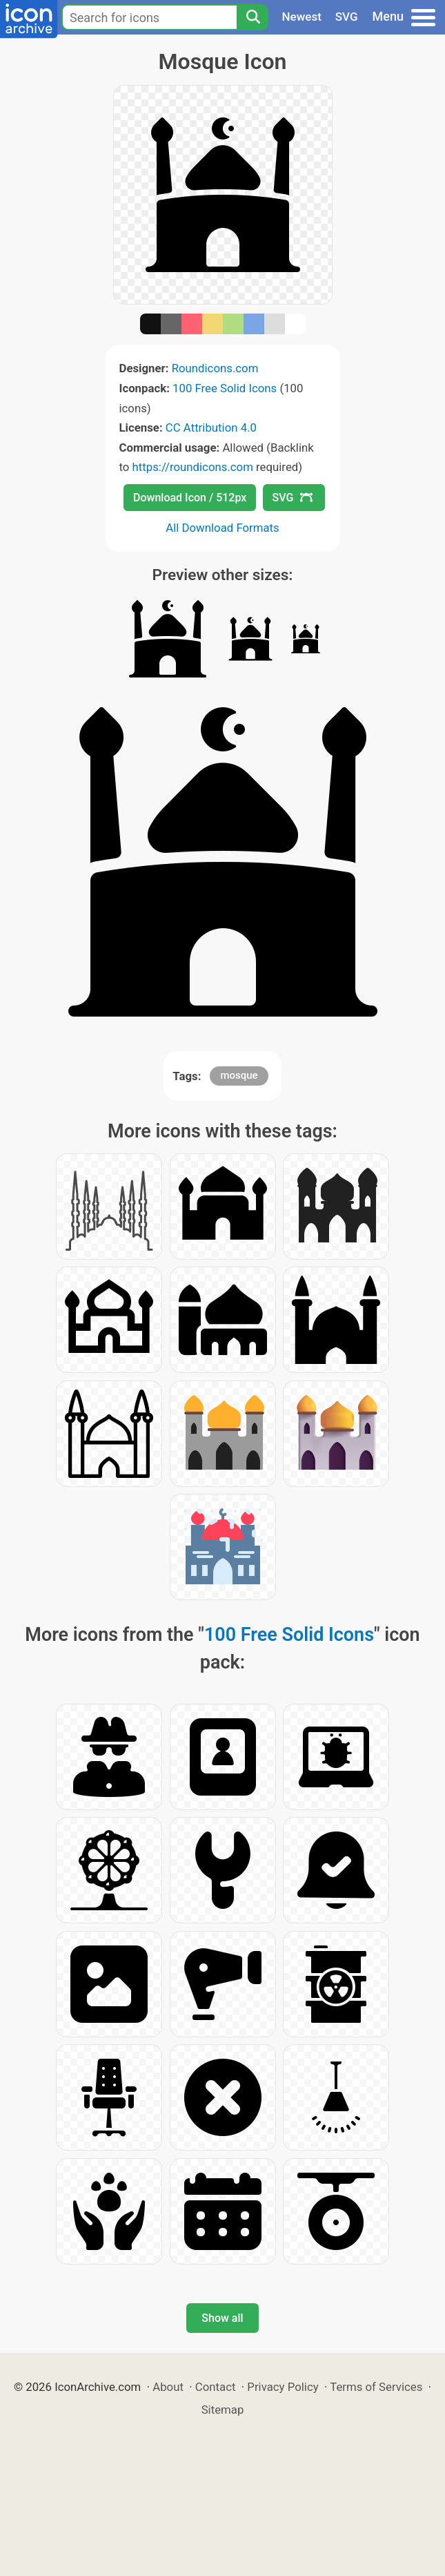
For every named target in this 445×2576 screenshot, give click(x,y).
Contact (215, 2387)
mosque (238, 1075)
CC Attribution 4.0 (211, 427)
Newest (302, 16)
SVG (346, 16)
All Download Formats (222, 528)
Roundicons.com (215, 368)
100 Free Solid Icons (224, 388)
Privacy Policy (282, 2387)
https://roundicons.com (192, 467)
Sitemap (222, 2409)
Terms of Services (376, 2387)
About (168, 2387)
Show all (222, 2318)
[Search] (252, 17)
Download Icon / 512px (189, 497)
